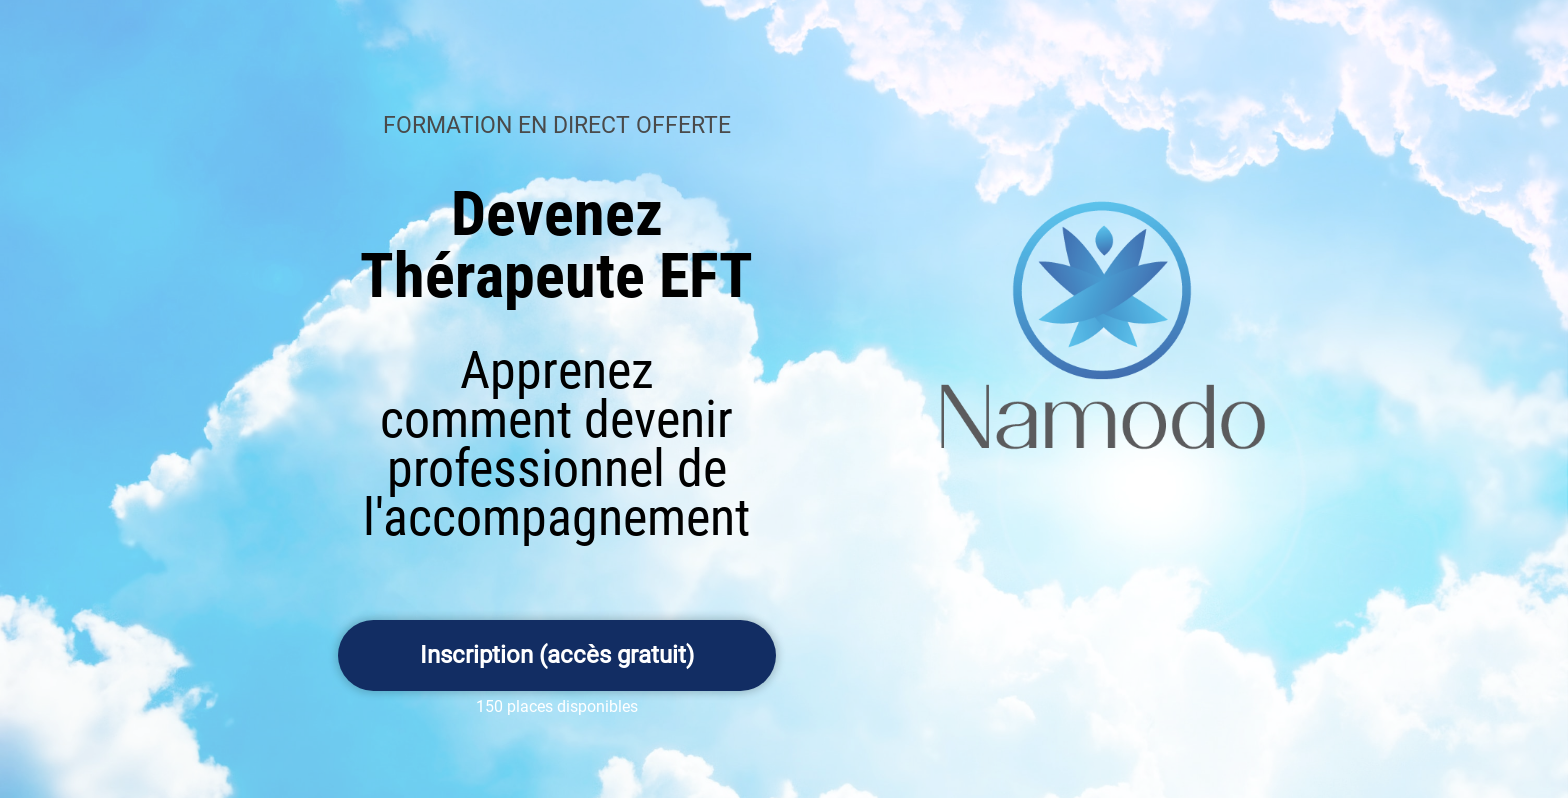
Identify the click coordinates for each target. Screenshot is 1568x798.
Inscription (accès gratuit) (557, 655)
